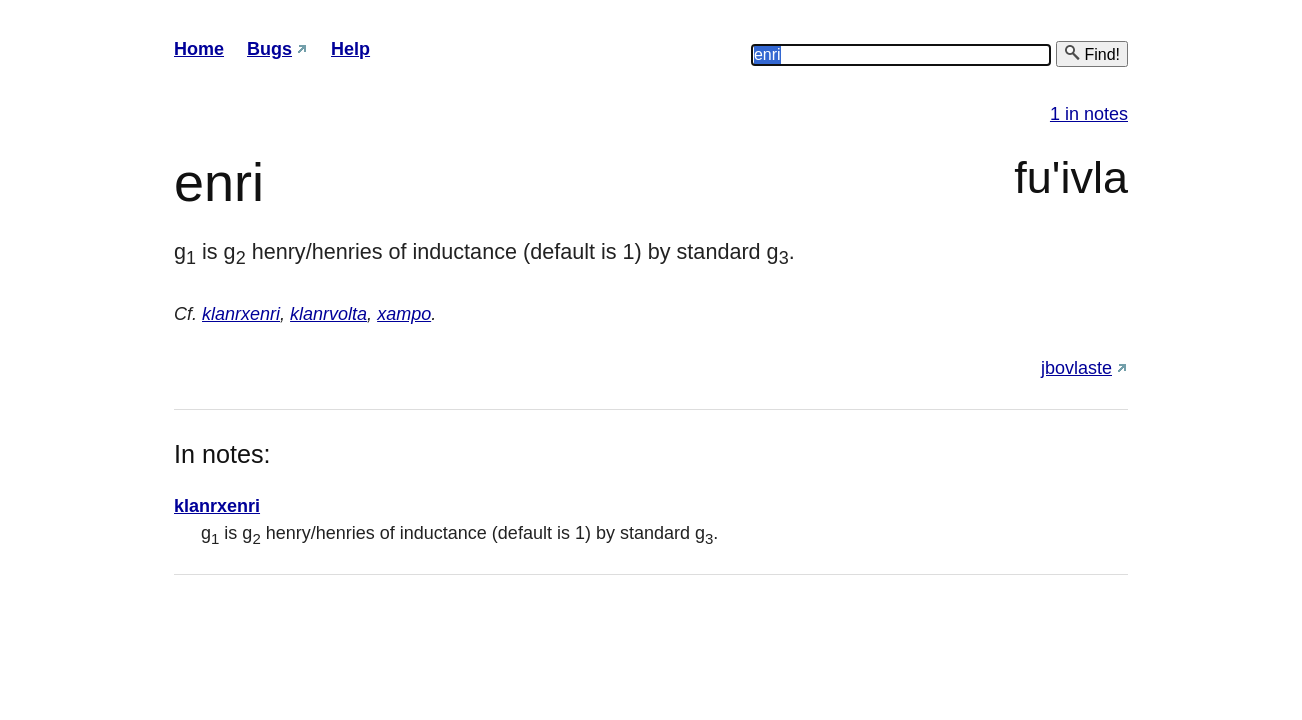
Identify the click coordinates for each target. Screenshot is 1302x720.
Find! (1092, 53)
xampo (404, 314)
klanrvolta (328, 314)
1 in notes (1089, 114)
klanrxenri (241, 314)
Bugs (269, 49)
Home (199, 49)
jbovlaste (1076, 368)
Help (350, 49)
